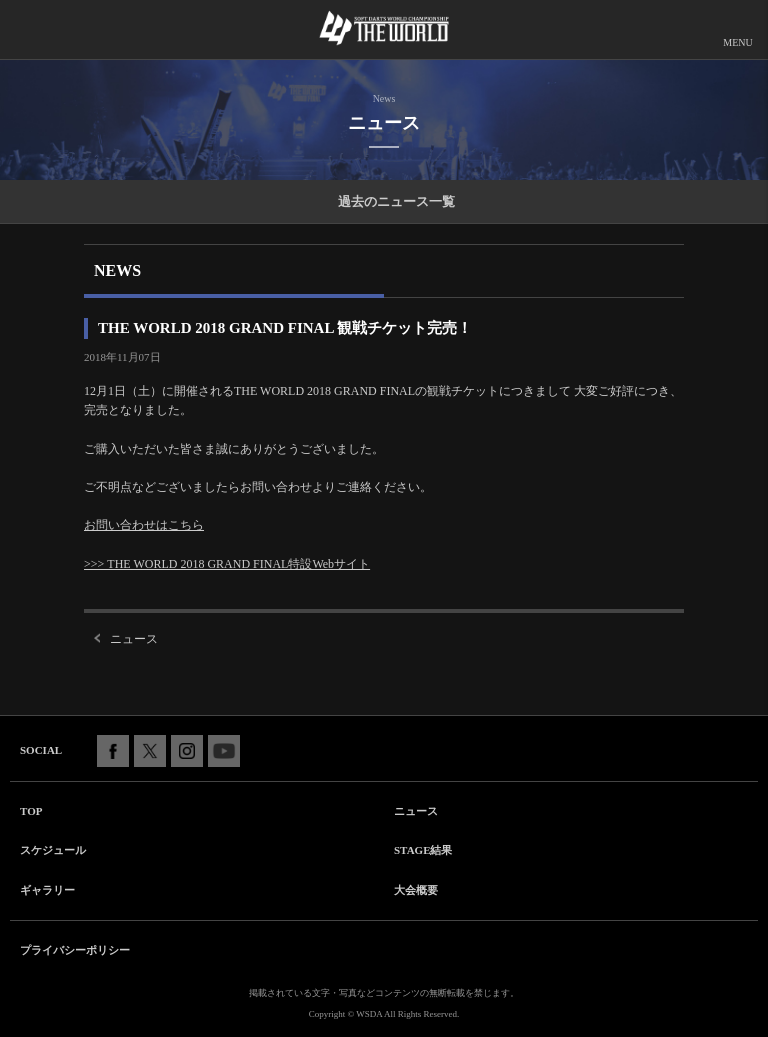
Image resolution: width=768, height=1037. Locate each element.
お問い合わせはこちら (144, 525)
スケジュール (53, 850)
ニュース (134, 639)
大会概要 (416, 890)
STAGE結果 (423, 850)
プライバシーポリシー (75, 950)
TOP (31, 811)
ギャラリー (47, 890)
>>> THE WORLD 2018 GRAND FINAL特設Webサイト (227, 564)
